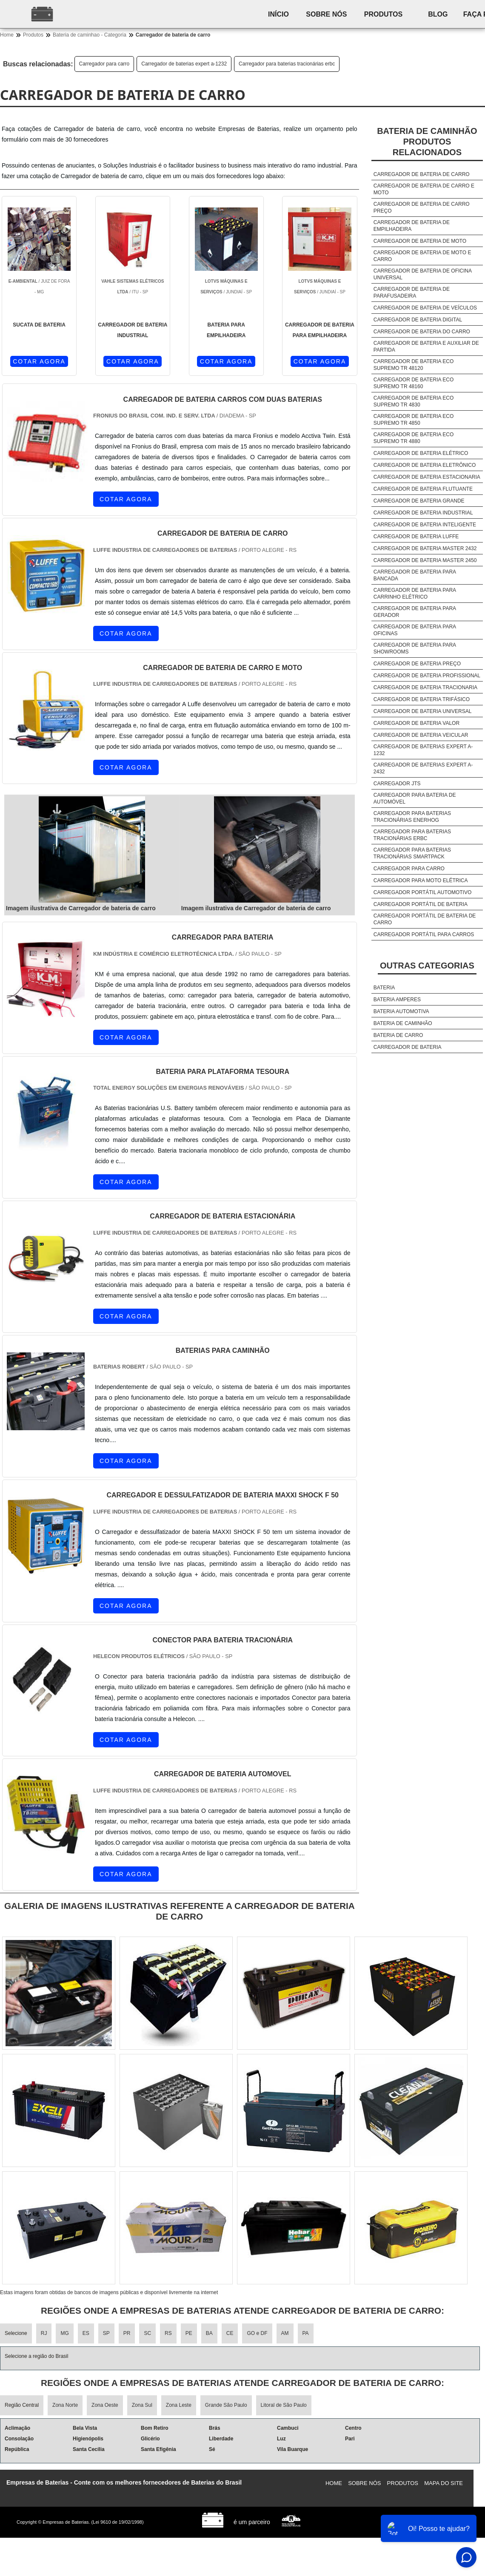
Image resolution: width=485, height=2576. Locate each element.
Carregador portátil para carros (424, 934)
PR (127, 2333)
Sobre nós (326, 14)
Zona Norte (65, 2405)
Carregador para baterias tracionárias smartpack (412, 853)
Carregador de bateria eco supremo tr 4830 (414, 401)
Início (278, 14)
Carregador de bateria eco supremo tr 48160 (414, 383)
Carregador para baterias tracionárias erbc (287, 64)
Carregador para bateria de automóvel (415, 798)
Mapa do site (443, 2483)
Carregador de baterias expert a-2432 (423, 768)
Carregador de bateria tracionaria (425, 687)
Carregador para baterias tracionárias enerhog (412, 816)
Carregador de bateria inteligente (425, 525)
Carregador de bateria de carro (422, 174)
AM (285, 2333)
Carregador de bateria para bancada (415, 575)
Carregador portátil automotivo (422, 892)
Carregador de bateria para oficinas (415, 630)
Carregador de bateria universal (423, 711)
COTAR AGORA (39, 361)
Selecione (16, 2333)
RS (168, 2333)
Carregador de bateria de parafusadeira (412, 292)
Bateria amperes (397, 1000)
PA (305, 2333)
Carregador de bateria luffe (416, 537)
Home (333, 2483)
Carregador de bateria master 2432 (425, 548)
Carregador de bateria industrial (423, 513)
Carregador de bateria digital (418, 320)
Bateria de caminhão (403, 1023)
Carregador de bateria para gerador (415, 611)
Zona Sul (142, 2405)
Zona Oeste (104, 2405)
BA (209, 2333)
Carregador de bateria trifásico (422, 699)
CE (230, 2333)
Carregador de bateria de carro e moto (424, 189)
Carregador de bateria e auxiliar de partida (426, 346)
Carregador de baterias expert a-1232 (184, 64)
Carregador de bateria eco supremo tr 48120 (414, 364)
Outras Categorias (427, 965)
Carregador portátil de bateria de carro (425, 919)
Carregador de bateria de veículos (425, 308)
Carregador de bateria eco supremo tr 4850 (414, 419)
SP (106, 2333)
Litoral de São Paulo (284, 2405)
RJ (44, 2333)
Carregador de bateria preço (417, 664)
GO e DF (257, 2333)
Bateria (384, 988)
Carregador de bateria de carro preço (422, 207)
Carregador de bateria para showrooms (415, 648)
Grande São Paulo (226, 2405)
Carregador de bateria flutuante (423, 489)
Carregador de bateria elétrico (421, 453)
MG (64, 2333)
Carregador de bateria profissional (427, 676)
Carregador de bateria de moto (420, 241)
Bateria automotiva (401, 1011)
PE (188, 2333)
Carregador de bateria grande (419, 501)
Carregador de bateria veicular (421, 735)
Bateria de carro (398, 1035)
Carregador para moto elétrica (421, 880)
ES (86, 2333)
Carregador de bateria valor (416, 723)
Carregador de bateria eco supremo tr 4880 (414, 438)
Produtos (383, 14)
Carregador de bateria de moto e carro (422, 256)
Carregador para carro (104, 64)
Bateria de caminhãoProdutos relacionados (427, 141)
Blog (438, 14)
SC (147, 2333)
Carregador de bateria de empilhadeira (412, 225)
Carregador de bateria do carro (422, 332)
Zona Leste (178, 2405)
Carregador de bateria (408, 1047)
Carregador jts (397, 784)
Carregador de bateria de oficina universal (422, 274)
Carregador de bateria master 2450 (425, 560)
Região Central (22, 2405)
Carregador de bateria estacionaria (427, 477)
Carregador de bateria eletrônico (425, 465)
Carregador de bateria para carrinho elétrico (415, 593)
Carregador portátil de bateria (421, 904)
